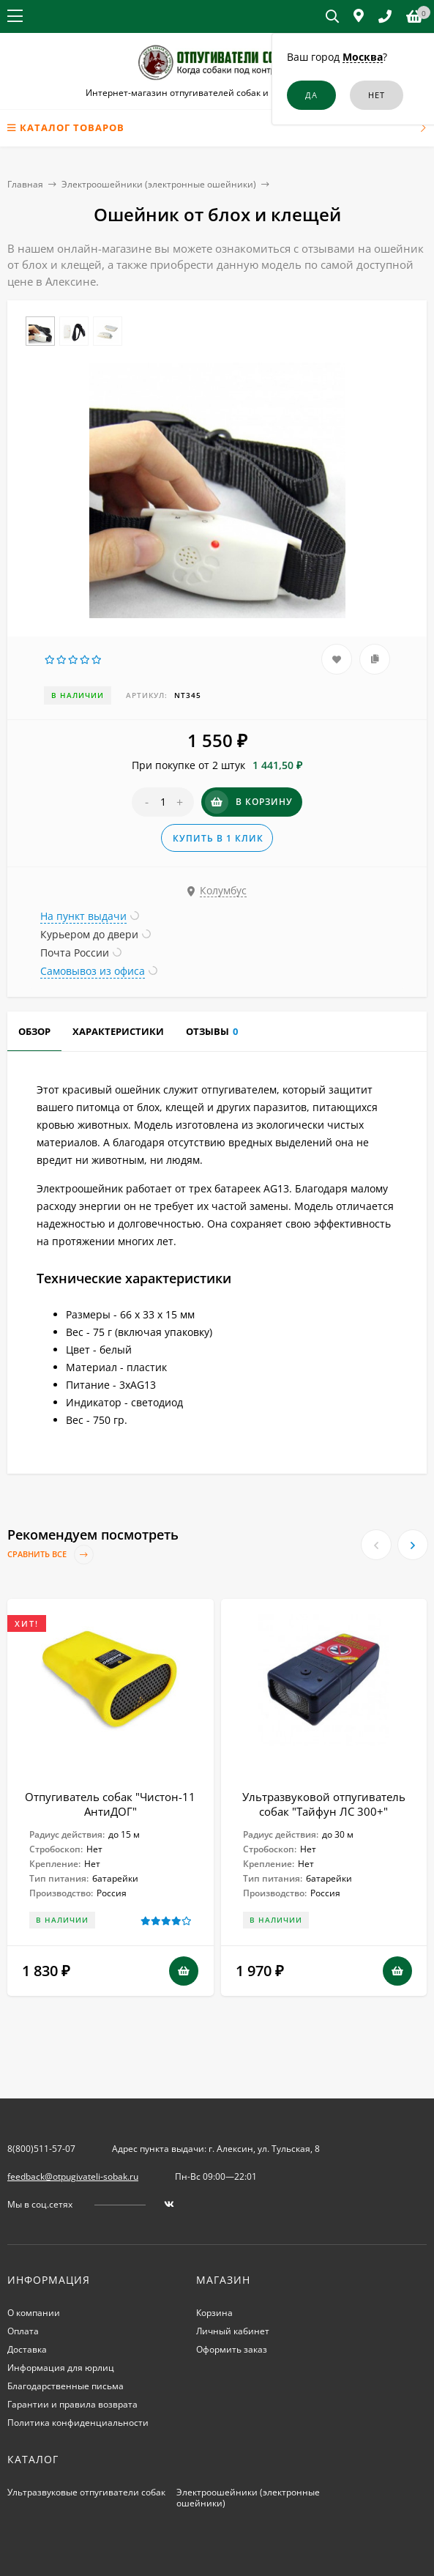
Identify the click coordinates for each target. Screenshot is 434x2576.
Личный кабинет (232, 2331)
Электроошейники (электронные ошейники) (158, 184)
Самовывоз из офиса (92, 971)
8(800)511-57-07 (41, 2148)
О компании (33, 2312)
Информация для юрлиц (60, 2367)
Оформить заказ (231, 2349)
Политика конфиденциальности (78, 2422)
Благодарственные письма (65, 2386)
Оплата (23, 2331)
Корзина (214, 2312)
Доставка (27, 2349)
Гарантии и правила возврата (72, 2404)
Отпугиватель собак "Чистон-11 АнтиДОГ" (110, 1804)
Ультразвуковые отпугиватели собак (86, 2492)
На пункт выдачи (83, 916)
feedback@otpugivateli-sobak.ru (72, 2176)
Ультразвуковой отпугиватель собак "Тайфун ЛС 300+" (323, 1804)
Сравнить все (50, 1554)
